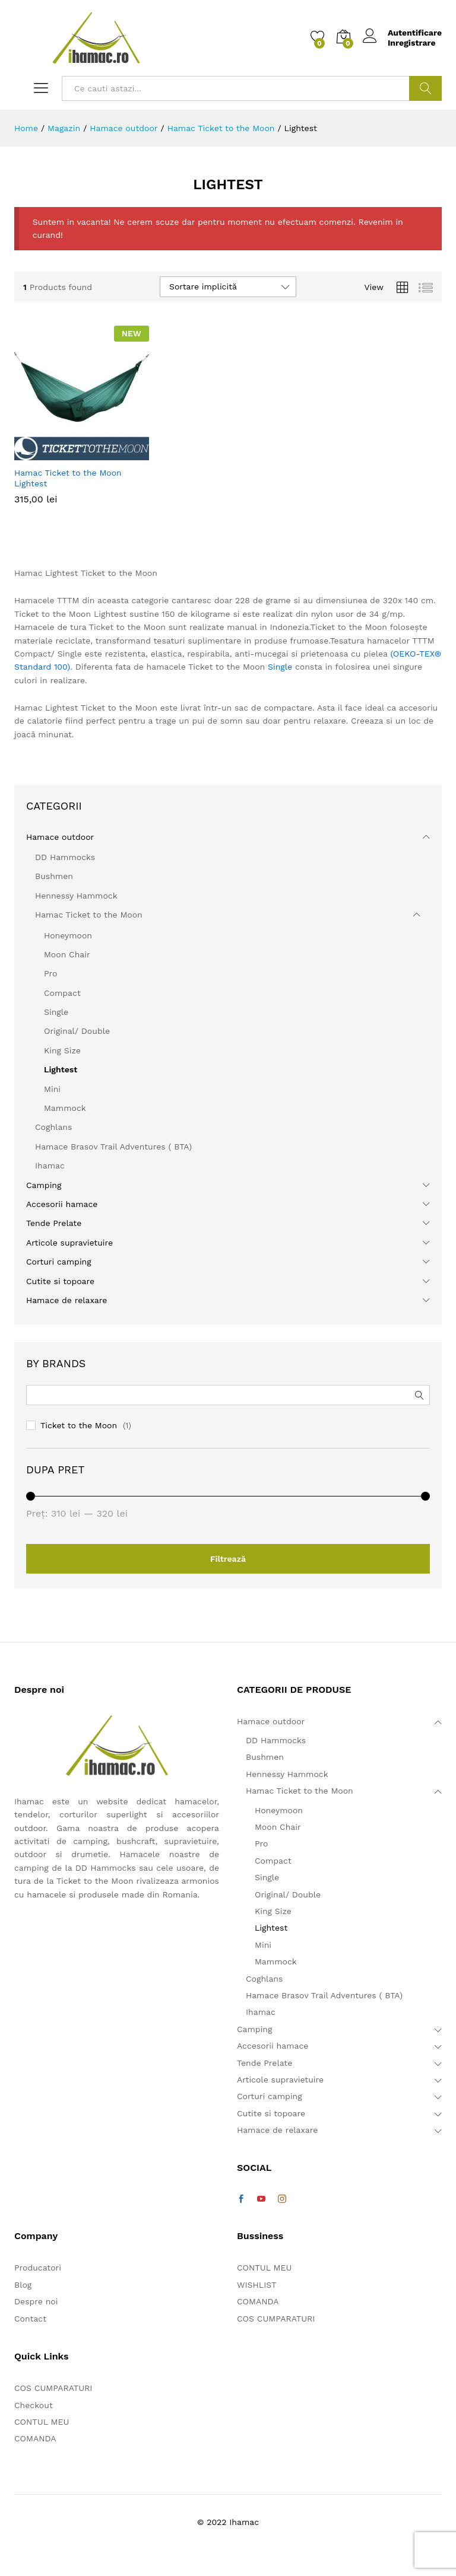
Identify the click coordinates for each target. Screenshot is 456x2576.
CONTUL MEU (41, 2422)
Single (280, 666)
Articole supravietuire (69, 1242)
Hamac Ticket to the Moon (88, 914)
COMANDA (35, 2438)
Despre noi (36, 2301)
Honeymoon (68, 935)
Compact (62, 993)
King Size (62, 1050)
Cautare (425, 88)
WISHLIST (256, 2285)
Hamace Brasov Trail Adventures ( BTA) (113, 1146)
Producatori (37, 2267)
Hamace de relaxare (66, 1300)
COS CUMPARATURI (53, 2388)
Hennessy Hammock (76, 895)
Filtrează (228, 1559)
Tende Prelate (53, 1223)
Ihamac (50, 1165)
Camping (44, 1185)
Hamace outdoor (60, 837)
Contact (30, 2318)
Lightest (60, 1069)
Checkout (33, 2405)
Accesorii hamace (61, 1204)
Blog (22, 2285)
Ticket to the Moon (78, 1425)
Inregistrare (412, 42)
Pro (50, 973)
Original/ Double (77, 1031)
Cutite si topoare (60, 1281)
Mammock (65, 1108)
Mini (52, 1089)
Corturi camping (58, 1261)
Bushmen (54, 876)
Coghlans (53, 1127)
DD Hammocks (65, 857)
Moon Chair (67, 954)
